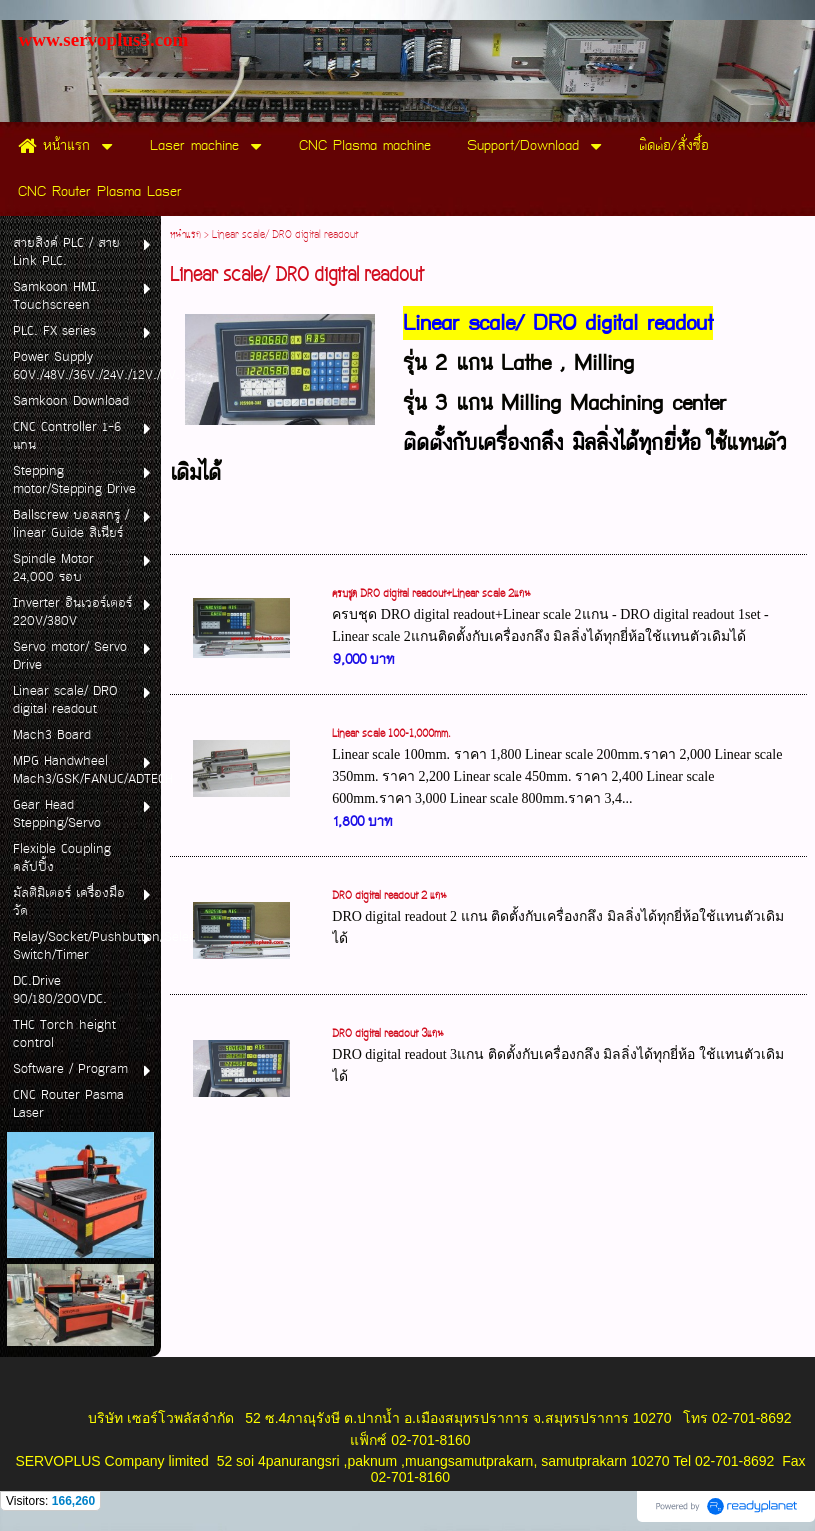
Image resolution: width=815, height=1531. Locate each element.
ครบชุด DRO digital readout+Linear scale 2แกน (431, 594)
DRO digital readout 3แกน (388, 1034)
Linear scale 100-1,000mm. (391, 734)
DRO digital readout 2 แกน (389, 896)
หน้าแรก (185, 235)
